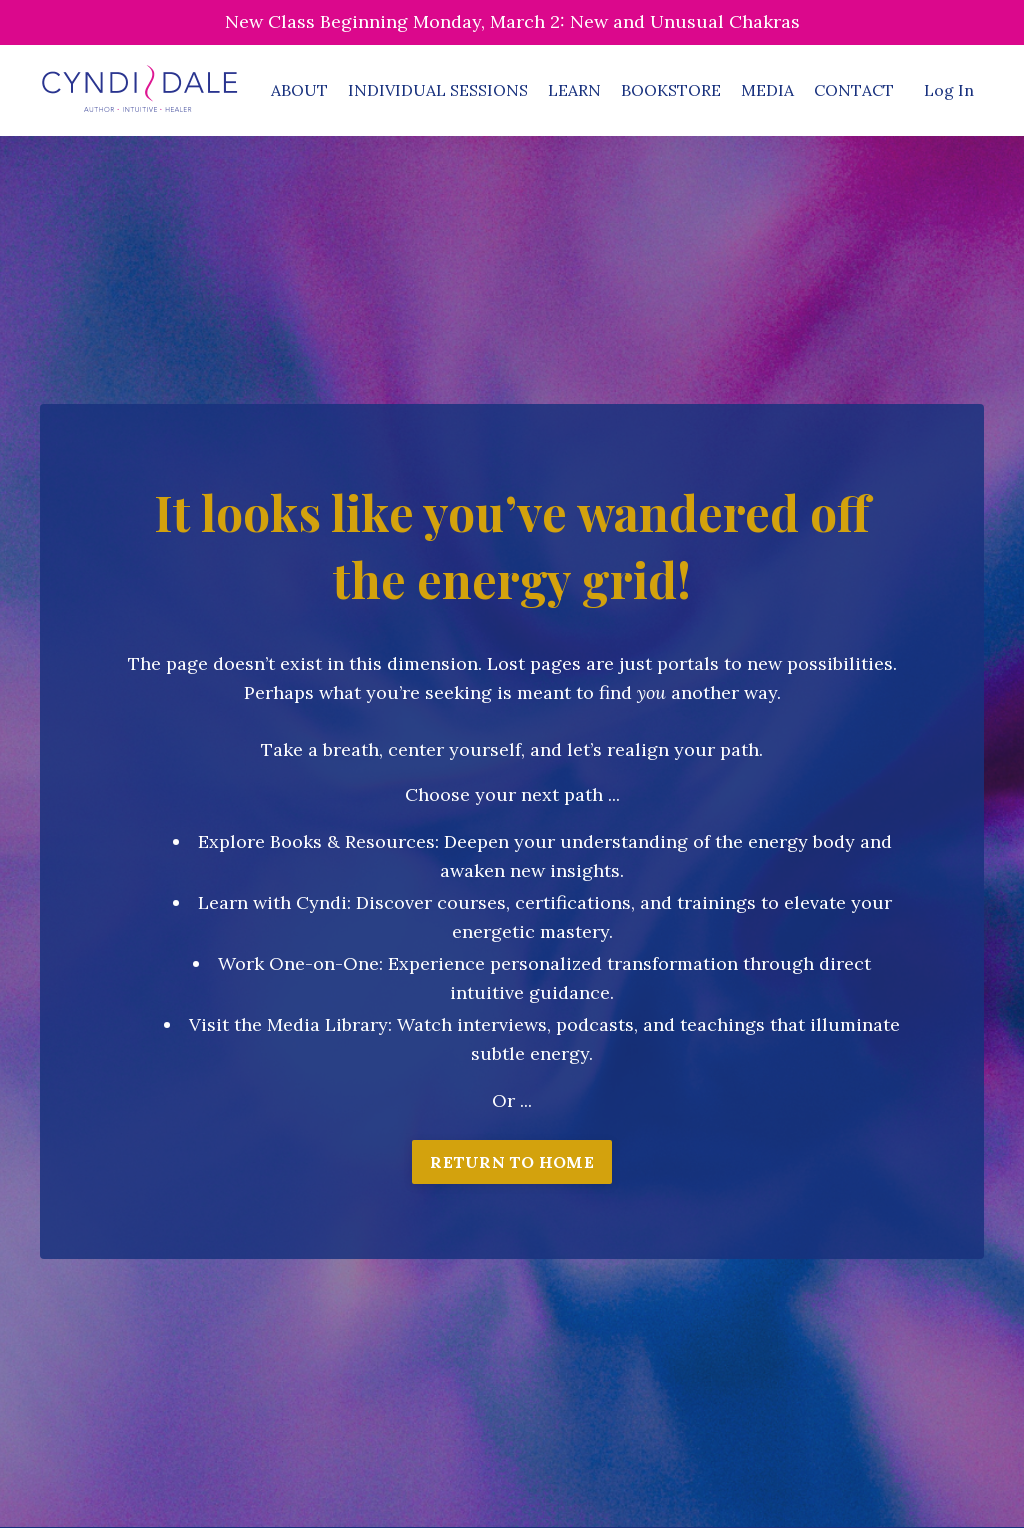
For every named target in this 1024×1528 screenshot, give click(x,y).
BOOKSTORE (671, 90)
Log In (949, 90)
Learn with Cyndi (272, 902)
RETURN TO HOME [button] (512, 1162)
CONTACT (854, 90)
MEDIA (767, 90)
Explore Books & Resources (316, 841)
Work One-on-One (298, 963)
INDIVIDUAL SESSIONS (438, 90)
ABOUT (299, 90)
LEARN (574, 90)
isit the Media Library (294, 1024)
